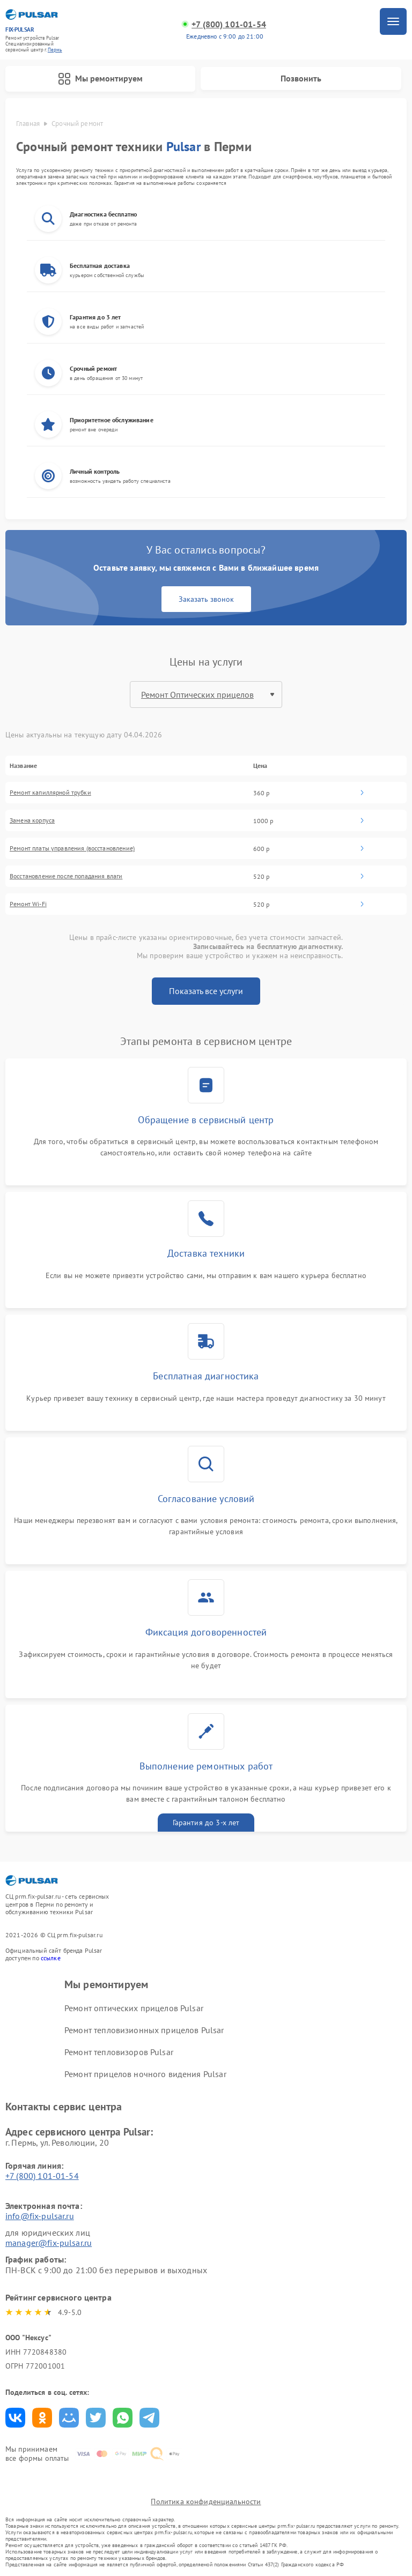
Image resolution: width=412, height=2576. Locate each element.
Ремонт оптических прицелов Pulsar (133, 2008)
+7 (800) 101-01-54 (229, 24)
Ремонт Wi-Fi (28, 904)
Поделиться (15, 2418)
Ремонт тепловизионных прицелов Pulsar (144, 2030)
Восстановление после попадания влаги (66, 876)
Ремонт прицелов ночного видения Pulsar (145, 2074)
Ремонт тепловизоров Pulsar (118, 2052)
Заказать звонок (206, 599)
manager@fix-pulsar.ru (48, 2242)
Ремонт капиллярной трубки (50, 792)
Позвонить (301, 78)
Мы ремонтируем (100, 78)
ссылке (51, 1958)
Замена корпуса (32, 820)
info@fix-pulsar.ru (39, 2216)
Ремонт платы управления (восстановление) (72, 848)
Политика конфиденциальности (206, 2501)
